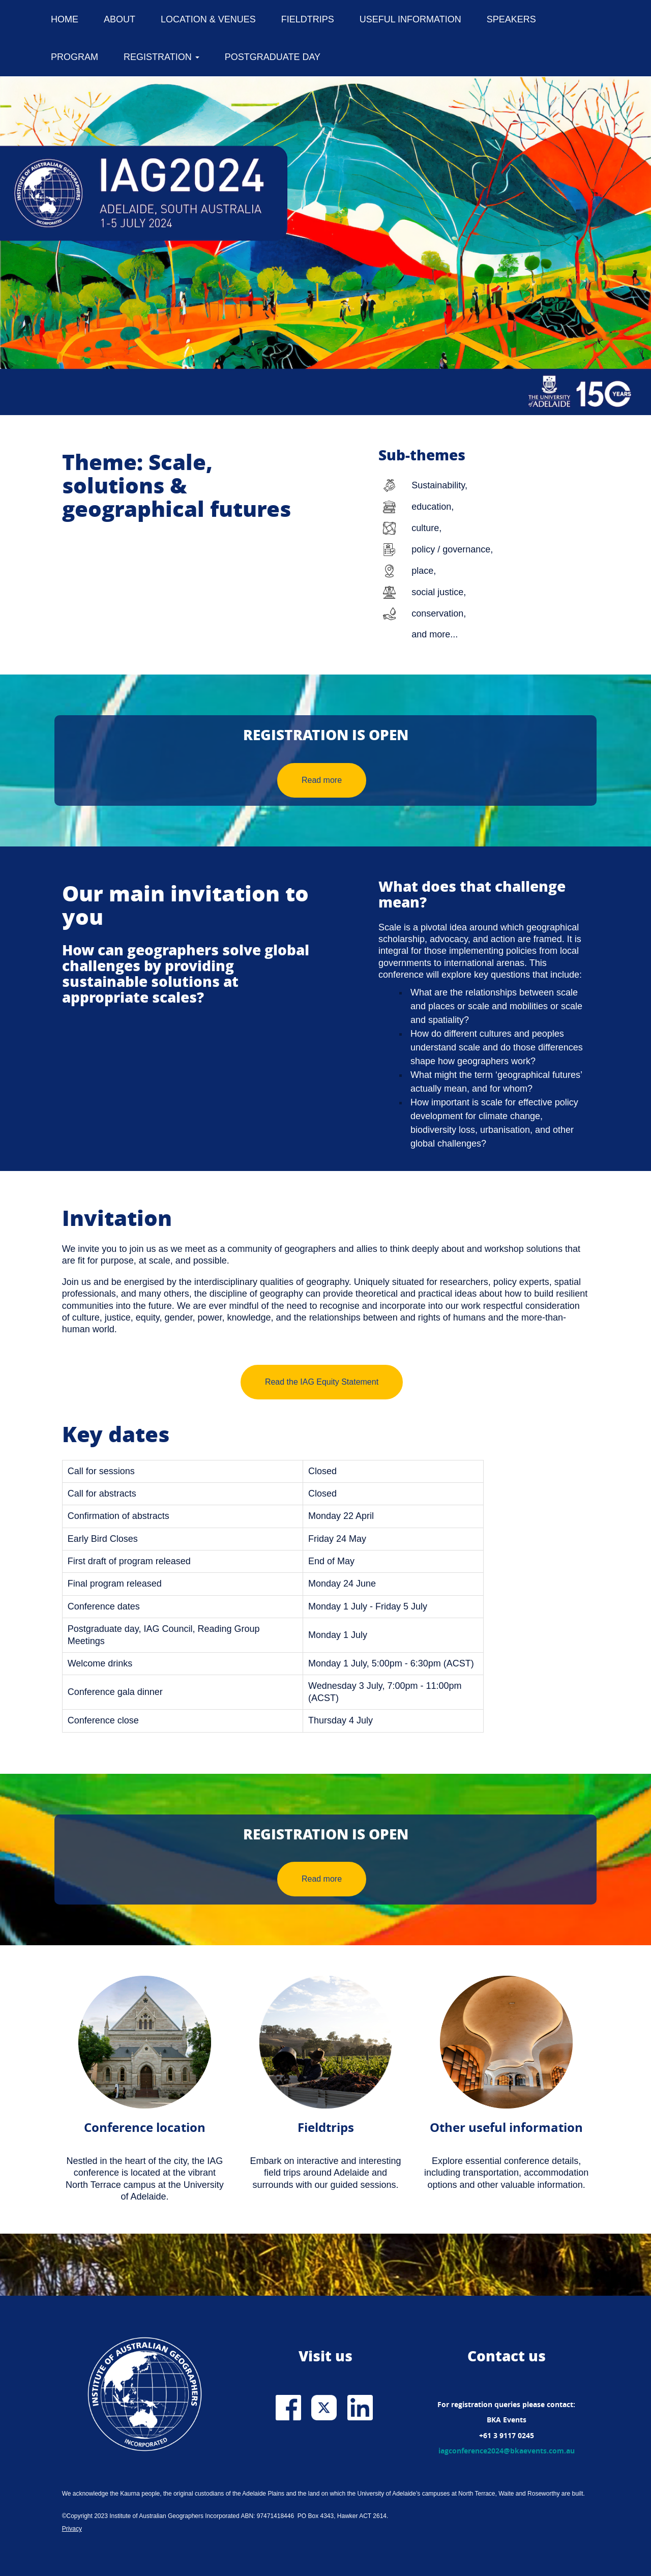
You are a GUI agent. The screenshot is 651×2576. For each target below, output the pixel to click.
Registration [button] (161, 57)
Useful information (410, 19)
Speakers (511, 19)
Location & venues (208, 19)
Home (64, 19)
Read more (322, 780)
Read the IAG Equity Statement (321, 1382)
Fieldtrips (307, 19)
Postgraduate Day (272, 57)
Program (74, 57)
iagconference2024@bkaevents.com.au (506, 2450)
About (119, 19)
